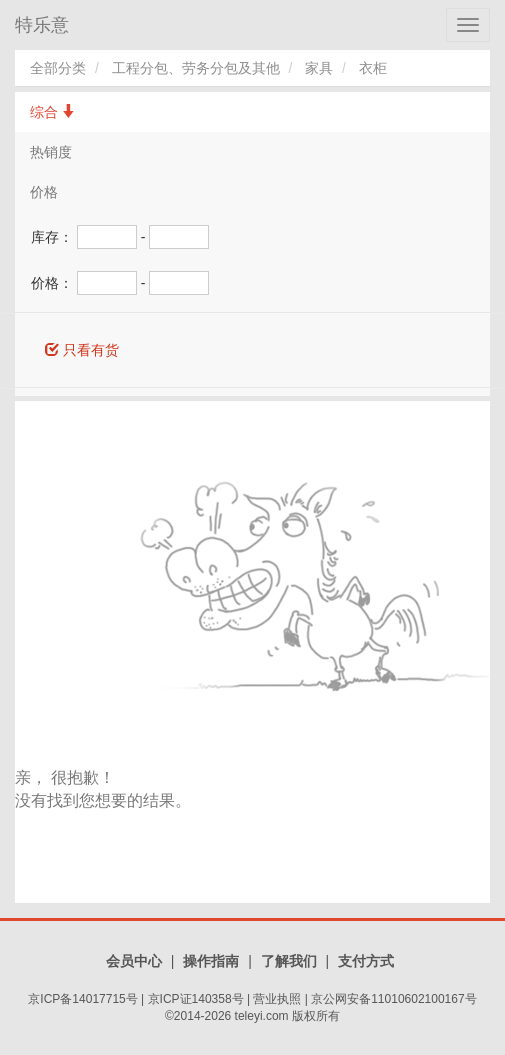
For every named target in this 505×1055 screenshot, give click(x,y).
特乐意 (42, 25)
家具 (319, 68)
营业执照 (277, 999)
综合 (53, 112)
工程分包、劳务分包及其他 (196, 68)
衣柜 (373, 68)
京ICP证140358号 (196, 999)
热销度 (51, 152)
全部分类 (58, 68)
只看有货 (82, 350)
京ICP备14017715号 (82, 999)
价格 (44, 192)
